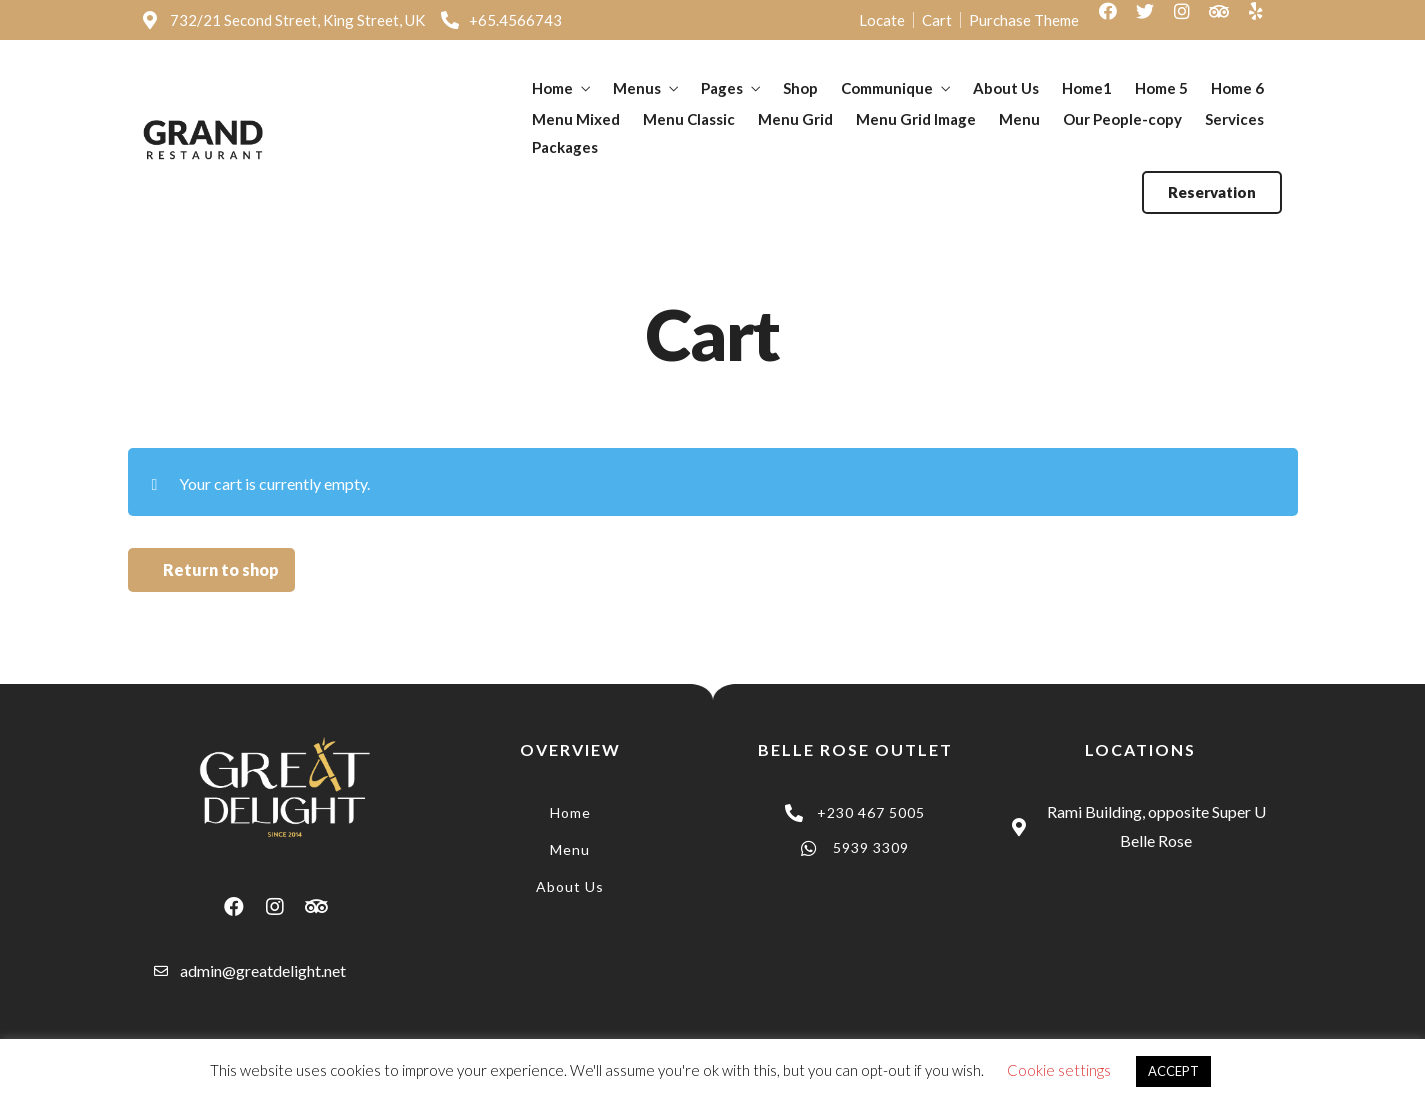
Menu (1019, 119)
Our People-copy (1122, 119)
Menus (637, 88)
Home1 (1087, 88)
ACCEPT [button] (1173, 1071)
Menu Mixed (576, 119)
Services (1234, 119)
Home (552, 88)
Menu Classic (689, 119)
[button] (1212, 192)
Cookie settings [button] (1059, 1070)
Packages (565, 147)
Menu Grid (795, 119)
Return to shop (221, 569)
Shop (800, 88)
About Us (1006, 88)
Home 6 (1237, 88)
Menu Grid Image (916, 119)
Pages (722, 88)
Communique (887, 88)
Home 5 (1161, 88)
